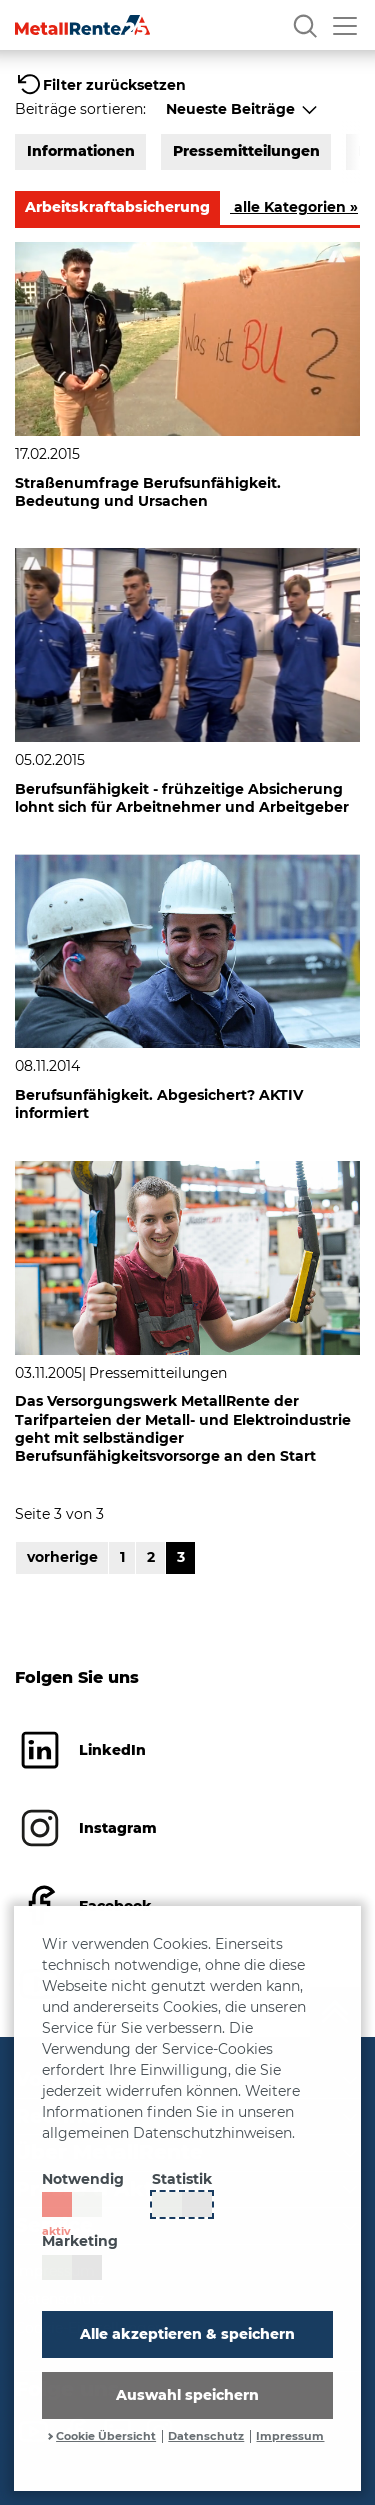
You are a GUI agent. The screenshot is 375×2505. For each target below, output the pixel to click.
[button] (100, 85)
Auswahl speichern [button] (187, 2395)
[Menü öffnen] (345, 25)
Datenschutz (206, 2436)
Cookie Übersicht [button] (106, 2436)
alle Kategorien (294, 207)
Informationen (81, 151)
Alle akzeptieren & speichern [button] (187, 2334)
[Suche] (305, 25)
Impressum (290, 2436)
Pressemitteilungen (246, 151)
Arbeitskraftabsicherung (117, 207)
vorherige (62, 1557)
